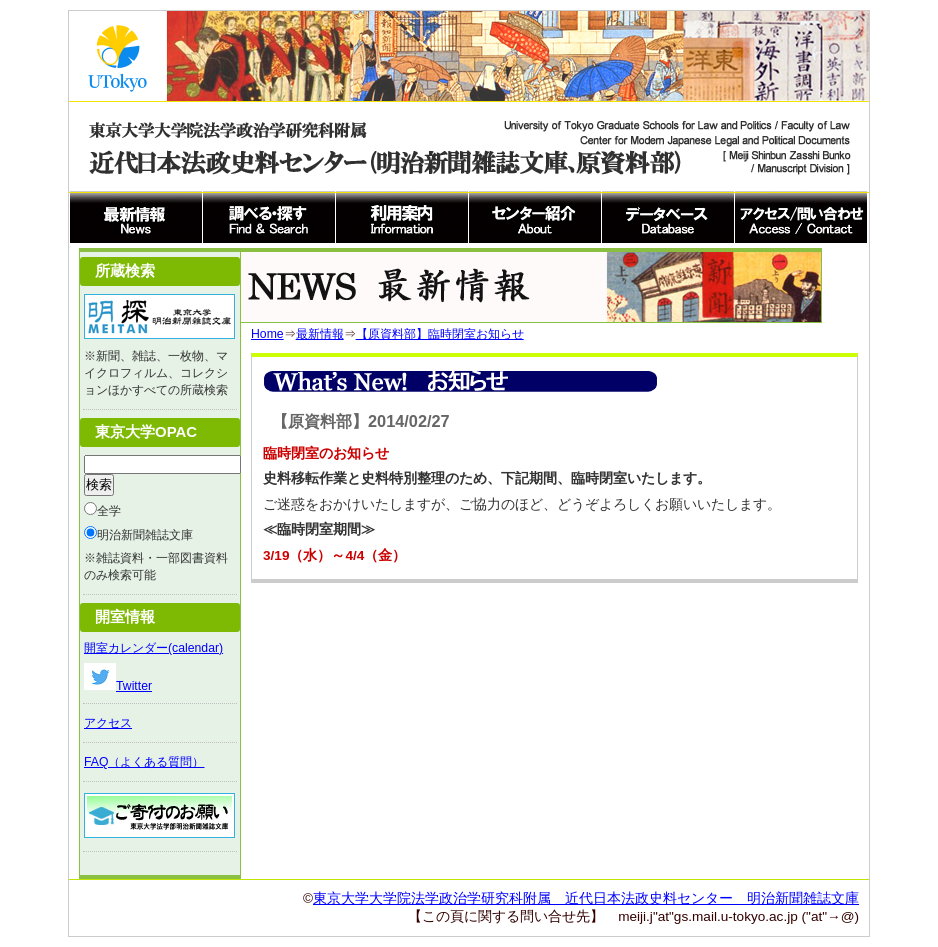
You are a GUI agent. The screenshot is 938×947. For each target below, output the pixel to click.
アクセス (108, 723)
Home (267, 334)
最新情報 (320, 334)
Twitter (118, 686)
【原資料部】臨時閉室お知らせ (440, 334)
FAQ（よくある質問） (144, 762)
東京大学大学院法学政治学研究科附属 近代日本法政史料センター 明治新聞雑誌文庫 (586, 898)
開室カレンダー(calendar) (153, 648)
